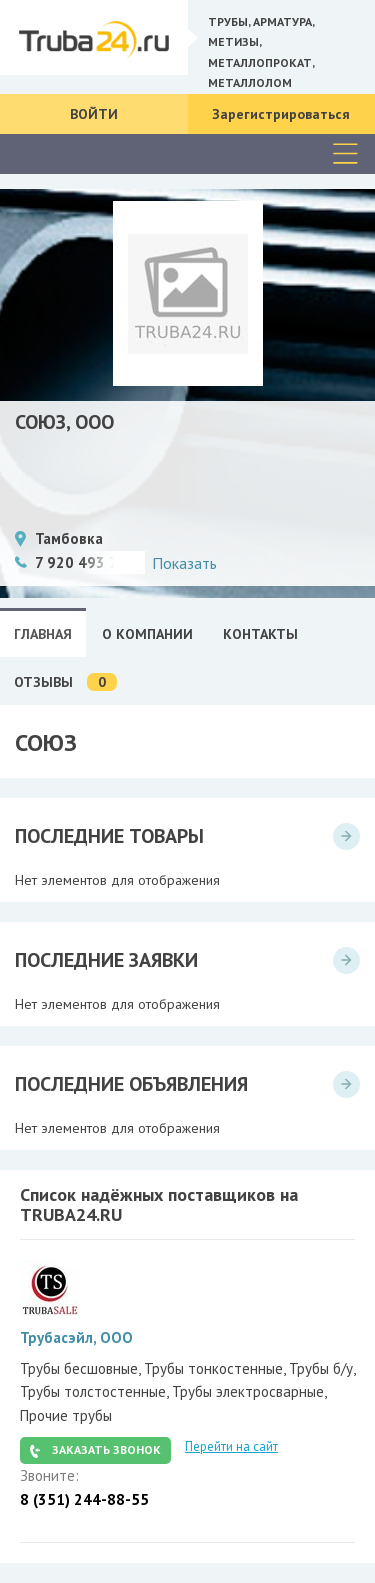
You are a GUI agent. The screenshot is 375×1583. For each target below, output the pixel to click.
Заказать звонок (106, 1449)
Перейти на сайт (231, 1446)
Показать (184, 563)
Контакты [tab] (260, 634)
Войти (94, 114)
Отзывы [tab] (65, 682)
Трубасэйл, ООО (76, 1337)
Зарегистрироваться (281, 114)
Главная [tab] (43, 634)
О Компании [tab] (147, 634)
